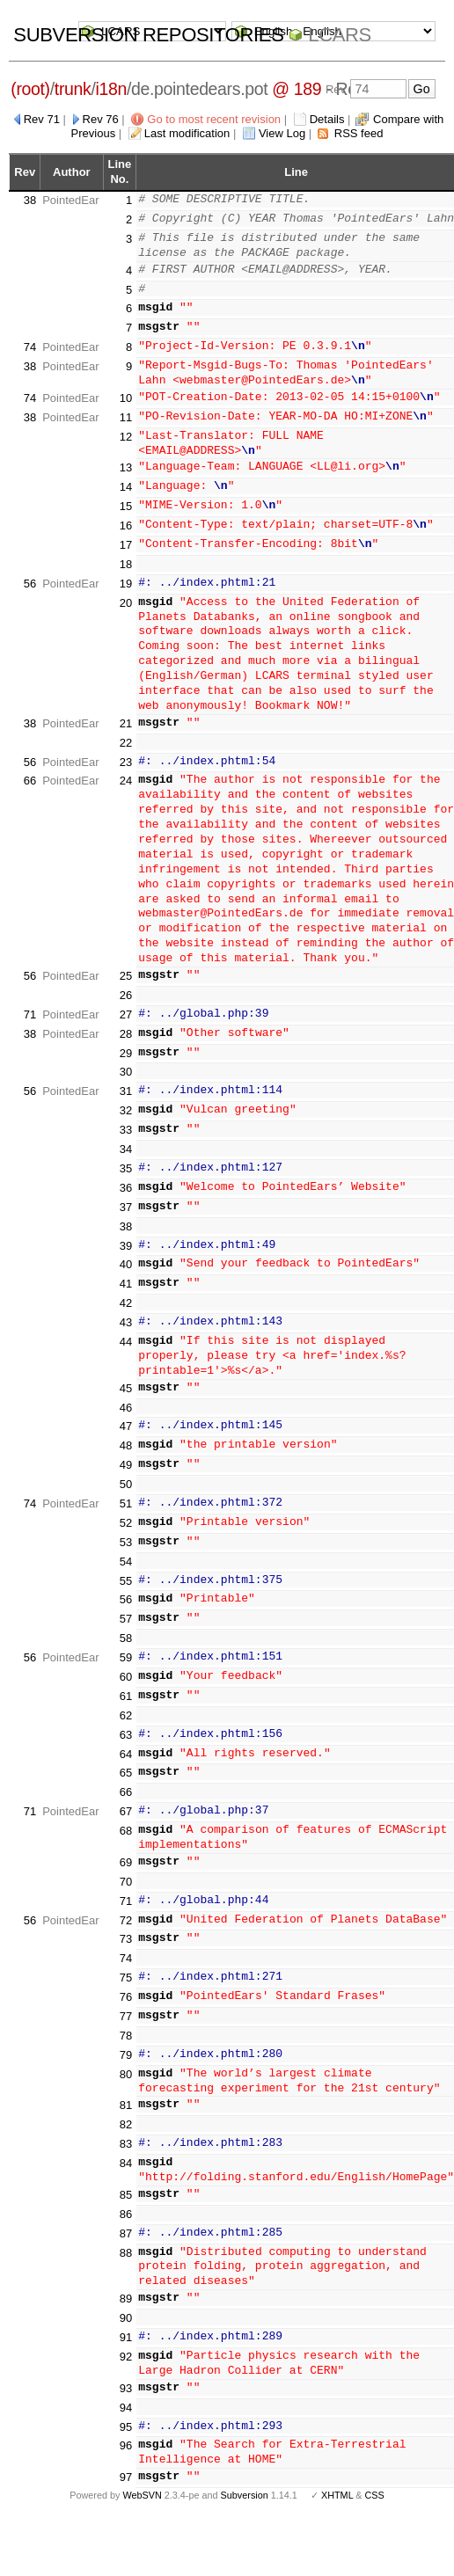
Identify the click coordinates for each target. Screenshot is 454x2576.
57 (126, 1606)
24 (126, 769)
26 (126, 982)
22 (126, 730)
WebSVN (141, 2482)
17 (126, 532)
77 (126, 2003)
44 (126, 1329)
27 (126, 1002)
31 (126, 1078)
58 (126, 1625)
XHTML (337, 2482)
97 (126, 2464)
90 (126, 2305)
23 (126, 749)
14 (126, 474)
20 (126, 590)
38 (30, 200)
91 (126, 2325)
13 (126, 456)
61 (126, 1683)
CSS (374, 2482)
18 (126, 551)
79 (126, 2042)
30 (126, 1060)
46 (126, 1395)
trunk (73, 89)
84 (126, 2150)
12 (126, 436)
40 (126, 1252)
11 (126, 417)
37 (126, 1194)
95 (126, 2414)
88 (126, 2240)
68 (126, 1818)
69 (126, 1850)
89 (126, 2286)
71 (30, 1002)
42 (126, 1290)
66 (30, 769)
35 (126, 1156)
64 (126, 1741)
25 (126, 963)
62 (126, 1703)
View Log (282, 133)
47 (126, 1414)
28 (126, 1021)
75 (126, 1965)
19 (126, 571)
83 (126, 2131)
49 (126, 1452)
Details (327, 119)
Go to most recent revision (214, 119)
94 (126, 2395)
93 (126, 2376)
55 (126, 1568)
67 (126, 1799)
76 (126, 1984)
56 (30, 571)
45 (126, 1376)
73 (126, 1927)
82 (126, 2112)
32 (126, 1098)
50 (126, 1471)
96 (126, 2434)
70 (126, 1869)
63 (126, 1722)
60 (126, 1664)
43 (126, 1310)
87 (126, 2221)
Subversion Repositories (148, 35)
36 (126, 1175)
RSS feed (359, 133)
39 (126, 1233)
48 (126, 1433)
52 (126, 1510)
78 (126, 2023)
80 (126, 2062)
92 (126, 2344)
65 (126, 1761)
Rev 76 (101, 119)
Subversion (244, 2482)
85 (126, 2182)
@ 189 (296, 89)
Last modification (187, 133)
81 (126, 2093)
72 (126, 1908)
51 (126, 1491)
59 (126, 1645)
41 (126, 1271)
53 (126, 1529)
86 (126, 2201)
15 (126, 493)
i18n (111, 89)
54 (126, 1549)
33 (126, 1117)
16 (126, 513)
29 (126, 1040)
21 (126, 711)
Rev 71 (42, 119)
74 (30, 347)
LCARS (339, 35)
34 (126, 1136)
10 (126, 398)
